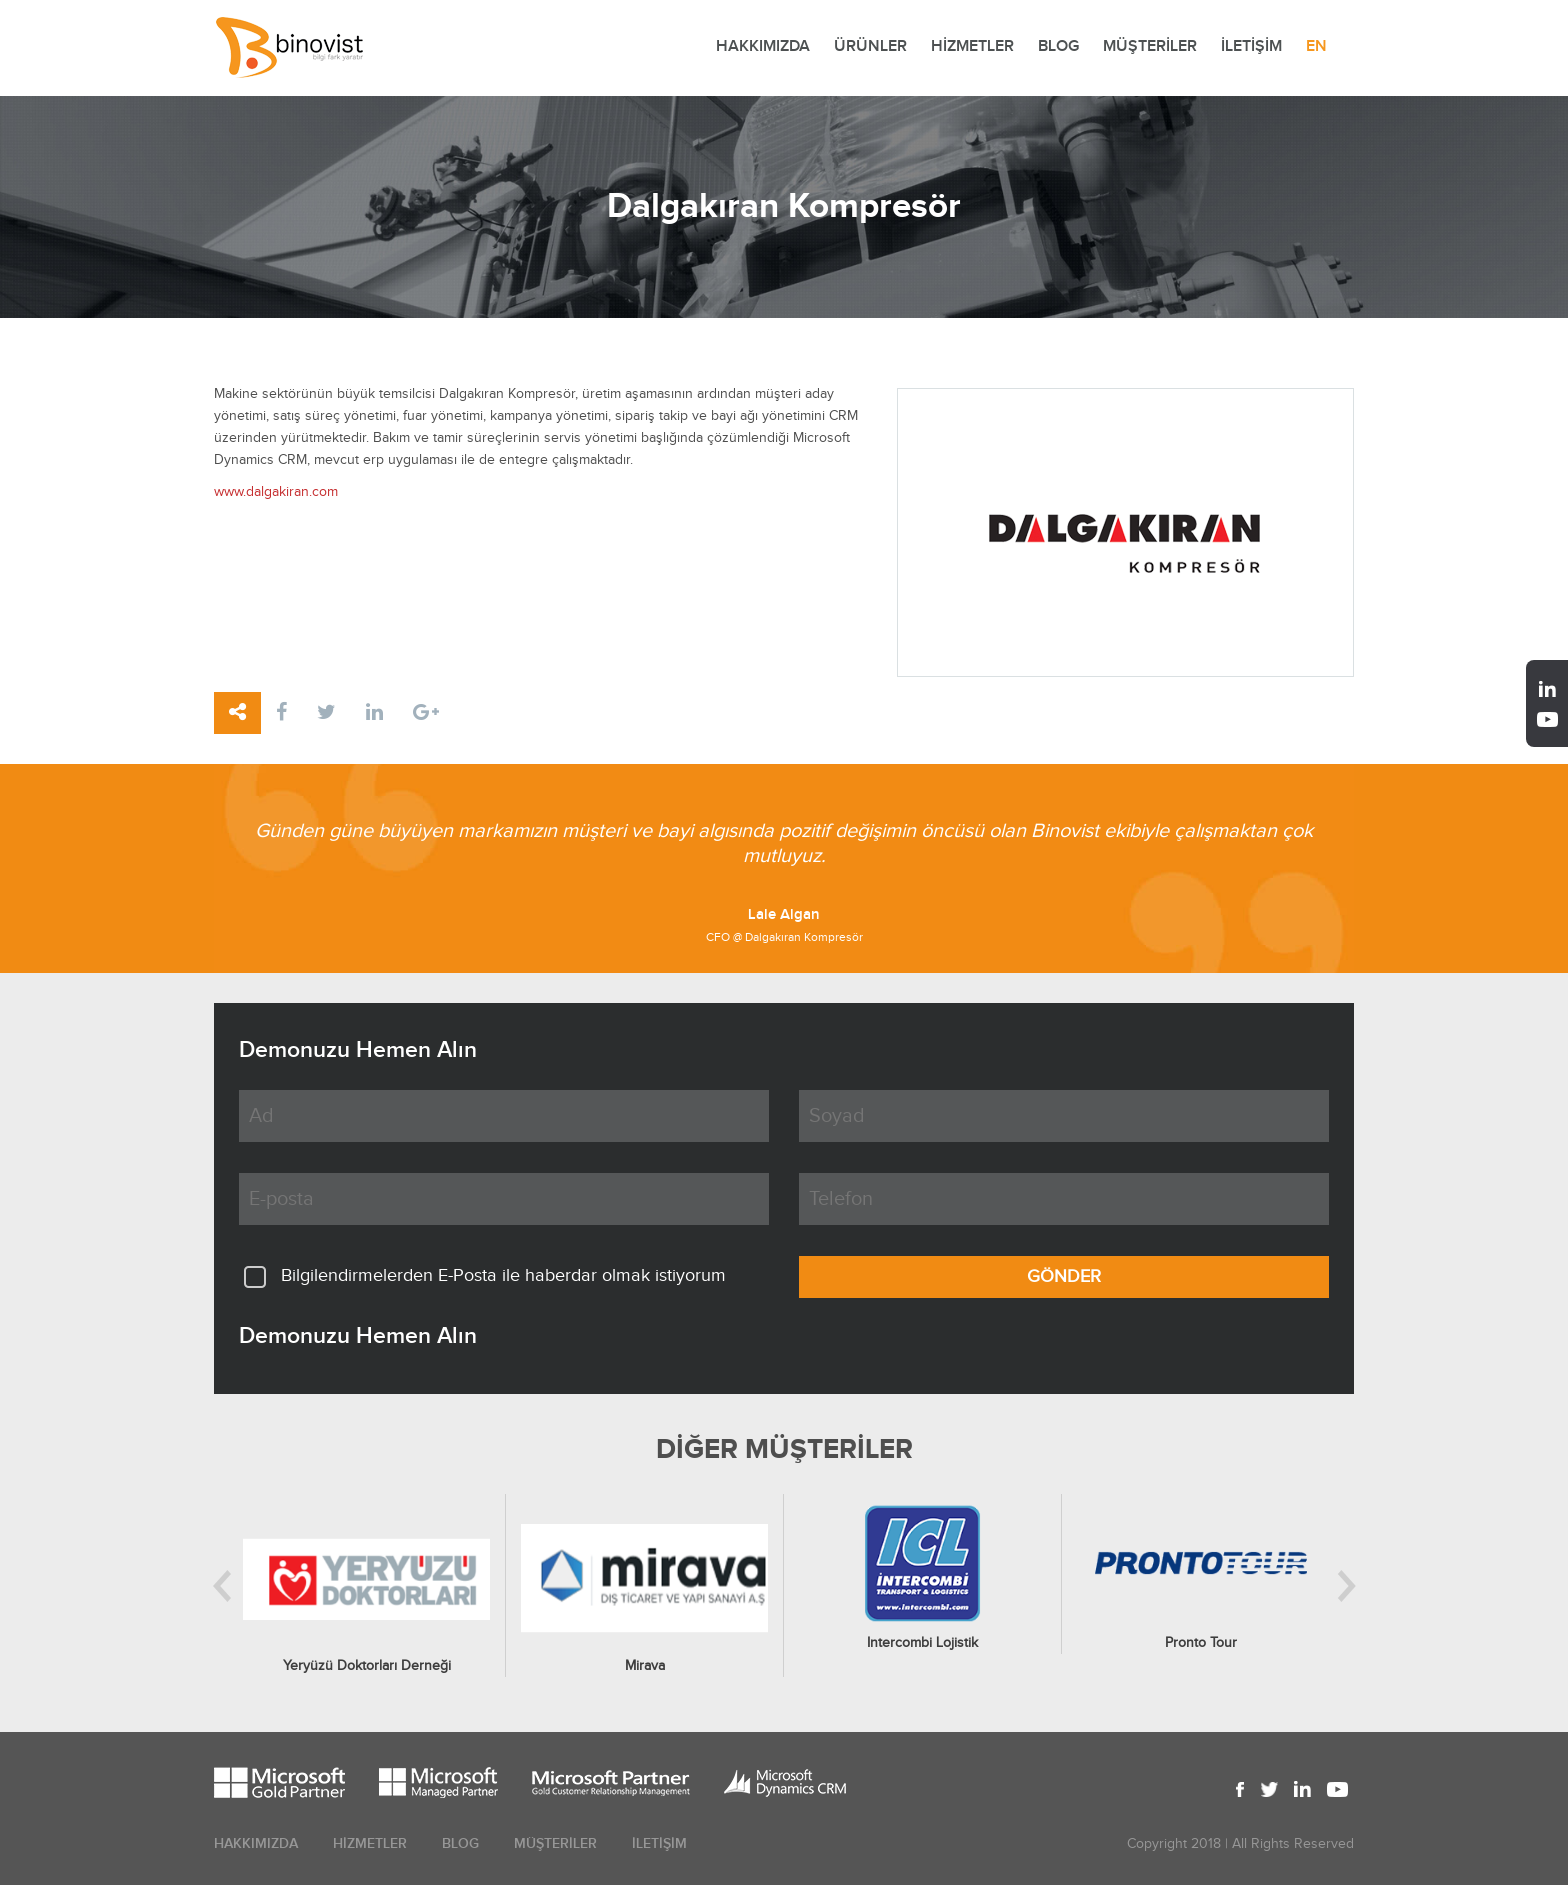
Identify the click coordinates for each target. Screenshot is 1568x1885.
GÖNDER (1064, 1276)
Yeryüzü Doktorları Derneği (367, 1666)
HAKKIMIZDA (763, 46)
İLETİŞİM (1251, 46)
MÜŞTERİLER (1150, 46)
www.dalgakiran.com (276, 492)
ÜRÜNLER (870, 46)
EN (1316, 46)
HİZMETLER (972, 46)
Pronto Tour (1201, 1643)
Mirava (645, 1666)
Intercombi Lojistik (922, 1643)
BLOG (1058, 46)
